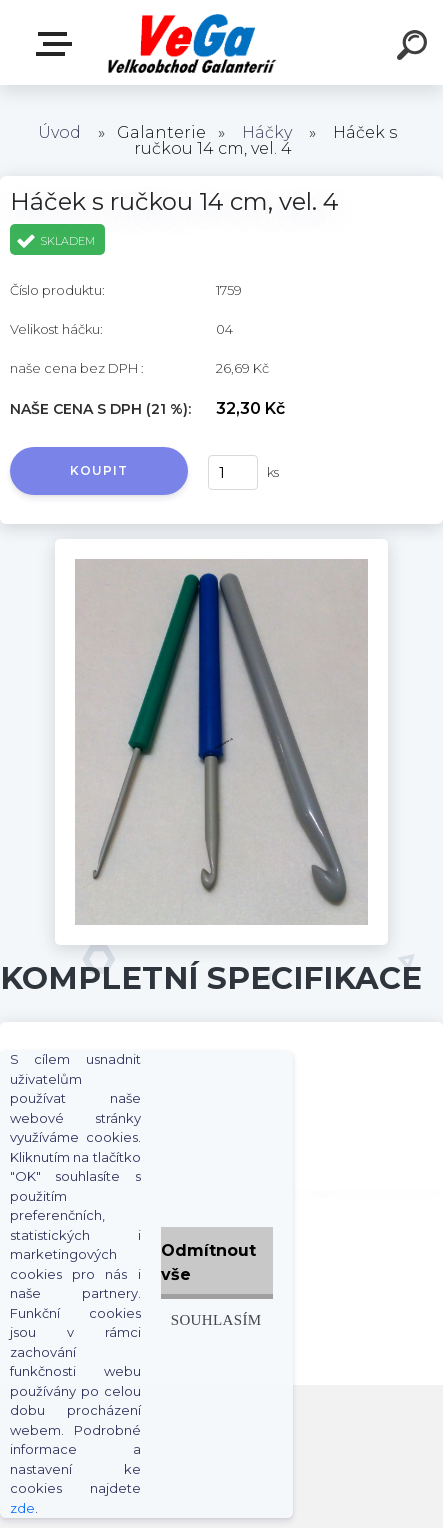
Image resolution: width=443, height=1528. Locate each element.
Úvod (59, 132)
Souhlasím (216, 1319)
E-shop (58, 44)
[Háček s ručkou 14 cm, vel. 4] (221, 546)
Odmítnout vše (208, 1262)
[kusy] (233, 472)
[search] (415, 48)
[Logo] (191, 42)
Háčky (267, 132)
